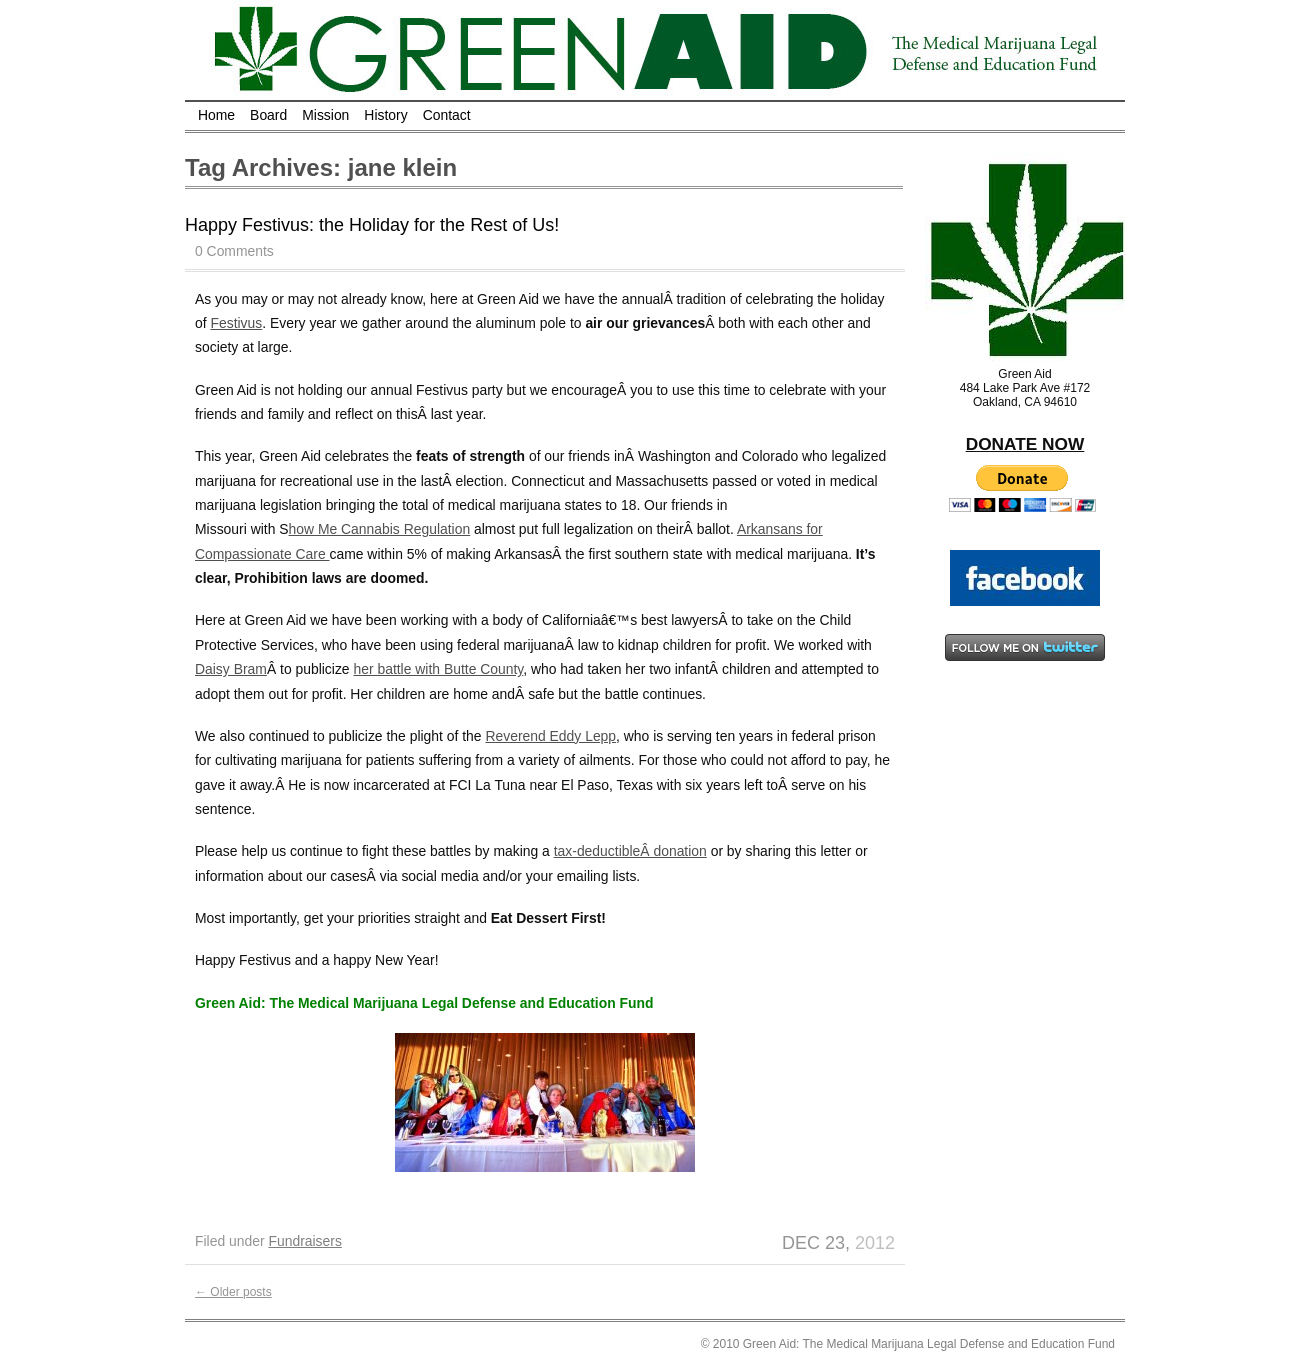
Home (216, 115)
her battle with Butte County (438, 669)
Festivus (236, 323)
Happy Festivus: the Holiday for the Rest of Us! (372, 225)
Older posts (233, 1292)
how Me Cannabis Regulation (380, 529)
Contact (447, 115)
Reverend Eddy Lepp (550, 736)
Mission (325, 115)
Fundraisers (304, 1241)
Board (268, 115)
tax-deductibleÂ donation (630, 851)
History (385, 115)
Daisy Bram (231, 669)
